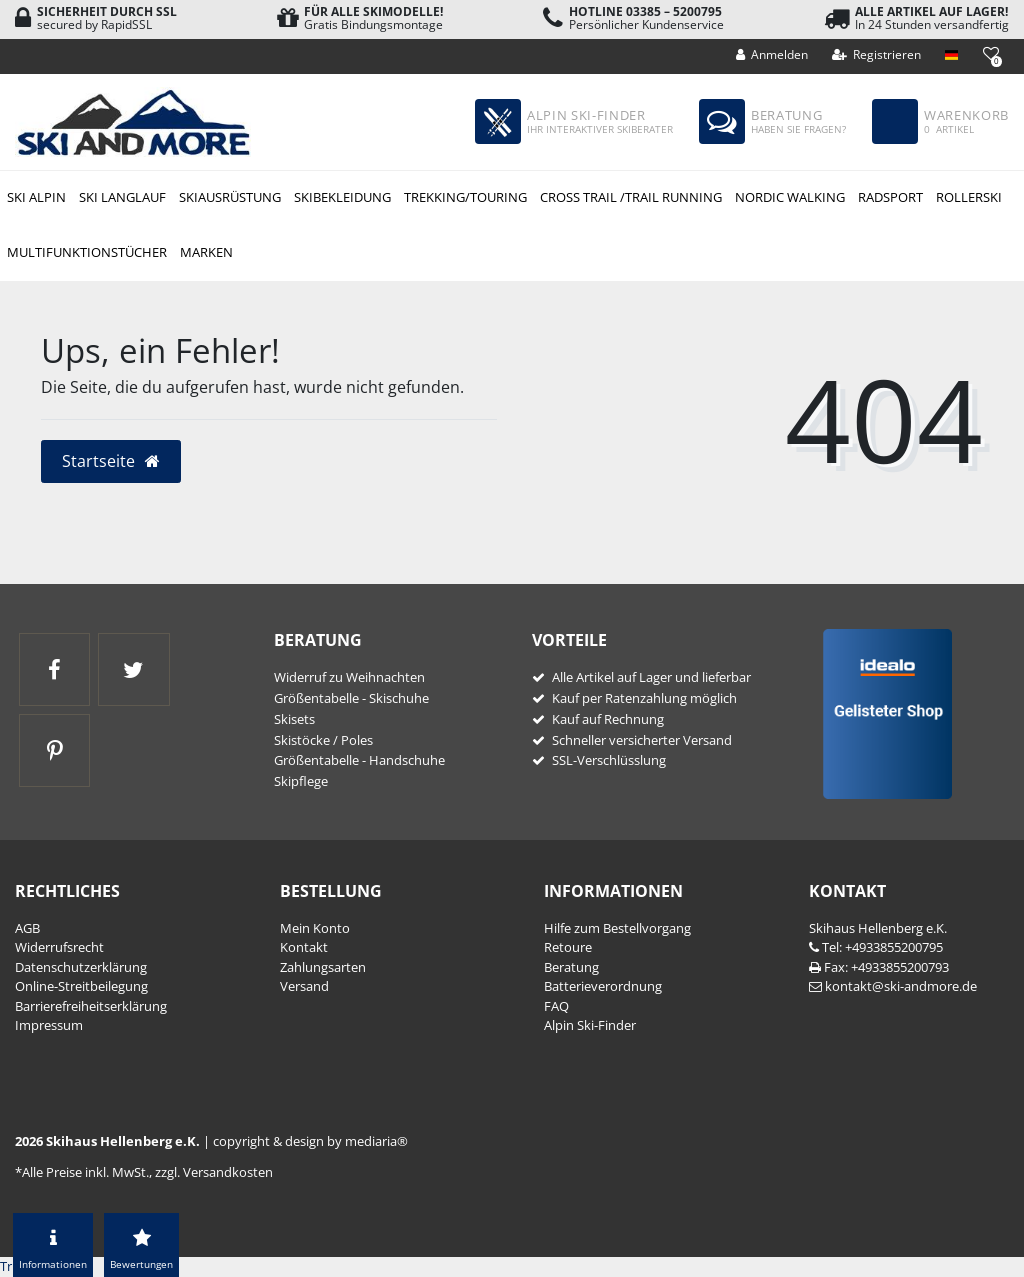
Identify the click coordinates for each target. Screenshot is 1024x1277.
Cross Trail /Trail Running (631, 197)
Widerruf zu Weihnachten (349, 677)
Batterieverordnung (603, 986)
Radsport (890, 197)
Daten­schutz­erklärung (81, 967)
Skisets (294, 719)
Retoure (568, 947)
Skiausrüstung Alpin (229, 198)
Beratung (571, 967)
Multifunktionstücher (87, 252)
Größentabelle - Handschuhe (359, 760)
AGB (27, 928)
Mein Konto (315, 928)
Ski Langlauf (122, 197)
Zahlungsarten (323, 967)
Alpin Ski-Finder (590, 1025)
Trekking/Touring (465, 197)
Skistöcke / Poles (323, 740)
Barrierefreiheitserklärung (91, 1006)
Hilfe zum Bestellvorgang (617, 928)
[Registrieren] (877, 55)
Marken (206, 252)
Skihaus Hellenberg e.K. (878, 928)
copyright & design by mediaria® (310, 1141)
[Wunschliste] (990, 53)
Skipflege (301, 781)
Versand (304, 986)
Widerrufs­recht (59, 947)
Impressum (49, 1025)
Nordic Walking (790, 197)
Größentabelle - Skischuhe (351, 698)
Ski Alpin (36, 197)
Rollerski (969, 197)
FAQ (556, 1006)
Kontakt (304, 947)
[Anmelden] (772, 55)
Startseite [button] (111, 461)
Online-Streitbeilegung (81, 986)
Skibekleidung (342, 197)
